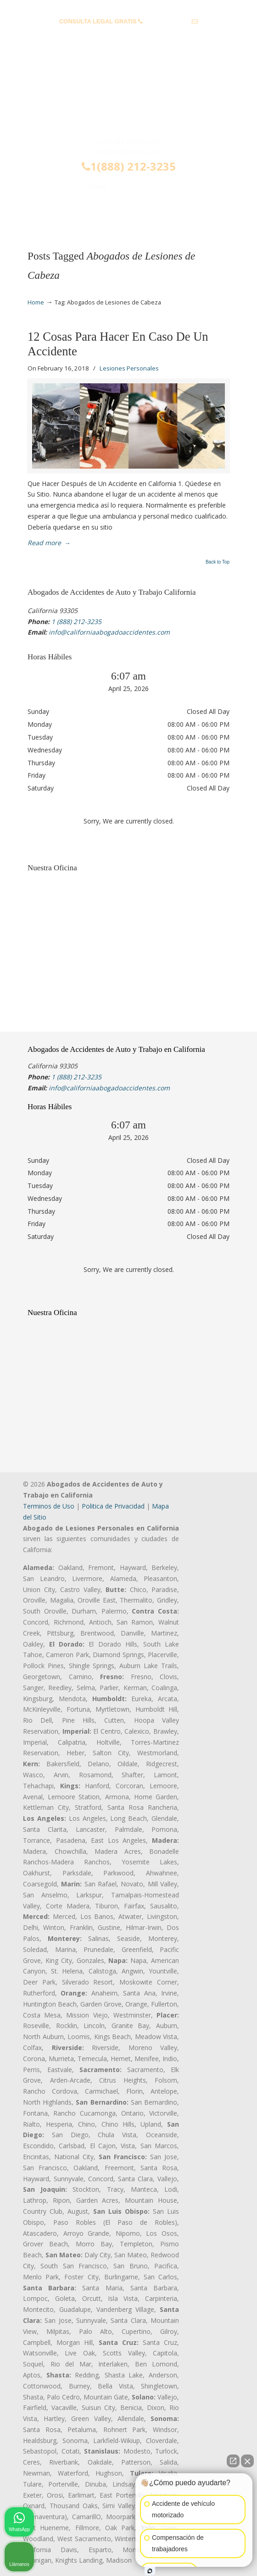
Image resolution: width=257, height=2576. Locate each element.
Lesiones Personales (129, 368)
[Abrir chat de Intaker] (150, 2571)
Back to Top (217, 562)
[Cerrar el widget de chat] (247, 2460)
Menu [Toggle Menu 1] (42, 213)
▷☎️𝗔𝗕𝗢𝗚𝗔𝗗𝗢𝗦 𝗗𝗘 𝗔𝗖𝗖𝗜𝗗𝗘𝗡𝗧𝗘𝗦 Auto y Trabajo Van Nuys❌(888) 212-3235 (128, 97)
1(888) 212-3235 (129, 166)
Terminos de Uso (48, 1506)
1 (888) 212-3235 (167, 21)
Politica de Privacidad (113, 1506)
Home (36, 302)
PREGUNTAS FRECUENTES (128, 7)
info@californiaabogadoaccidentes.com (128, 35)
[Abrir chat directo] (233, 2460)
